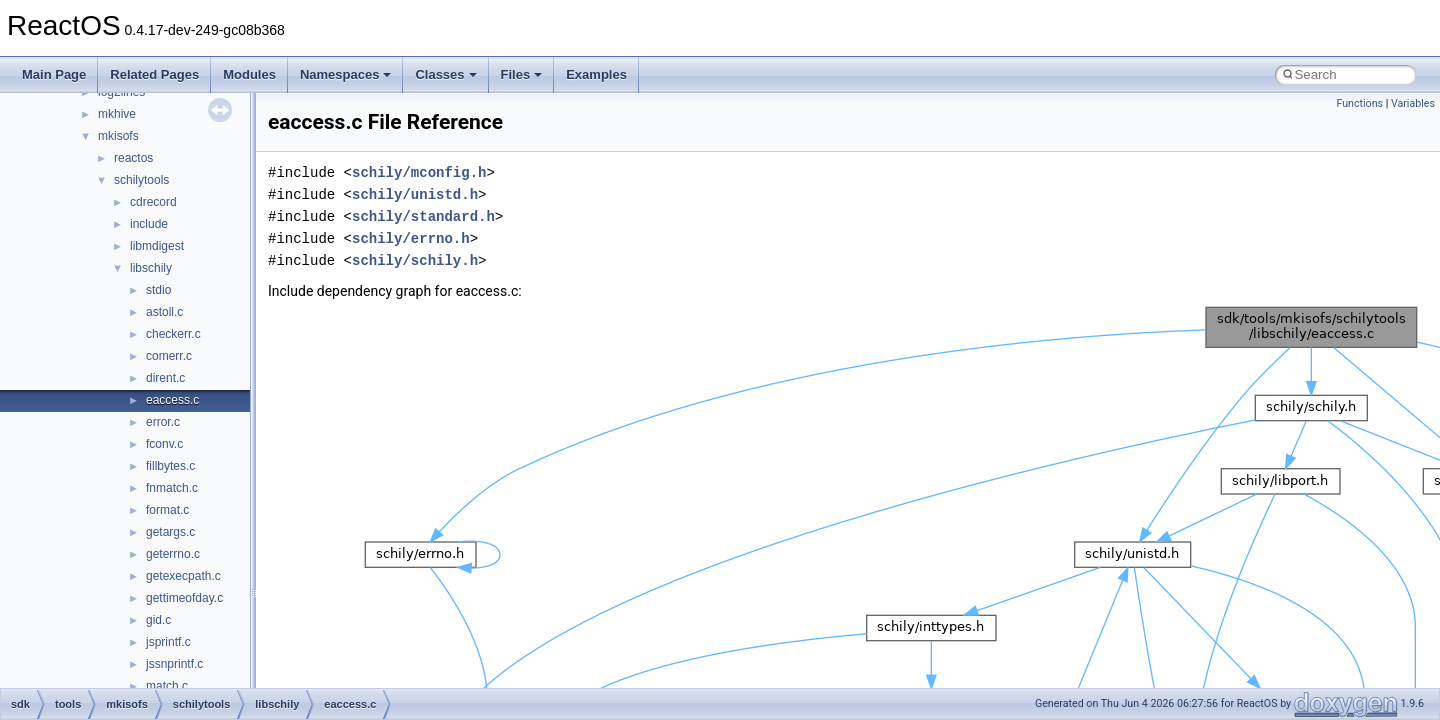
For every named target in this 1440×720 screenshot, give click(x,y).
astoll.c (164, 312)
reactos (133, 158)
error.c (163, 422)
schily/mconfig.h (419, 172)
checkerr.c (173, 334)
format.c (167, 510)
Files (522, 74)
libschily (151, 268)
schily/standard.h (423, 216)
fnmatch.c (172, 488)
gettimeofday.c (184, 598)
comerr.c (169, 356)
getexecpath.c (183, 576)
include (149, 224)
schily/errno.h (411, 238)
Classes (445, 74)
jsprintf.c (168, 642)
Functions (1359, 103)
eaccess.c (172, 400)
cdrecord (153, 202)
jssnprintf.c (174, 664)
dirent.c (165, 378)
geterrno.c (173, 554)
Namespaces (346, 74)
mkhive (117, 114)
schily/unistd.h (415, 194)
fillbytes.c (170, 466)
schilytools (141, 180)
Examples (596, 74)
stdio (158, 290)
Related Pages (154, 74)
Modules (249, 74)
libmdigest (157, 246)
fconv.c (164, 444)
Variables (1413, 103)
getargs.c (170, 532)
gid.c (158, 620)
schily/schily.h (415, 260)
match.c (167, 686)
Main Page (54, 74)
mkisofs (118, 136)
